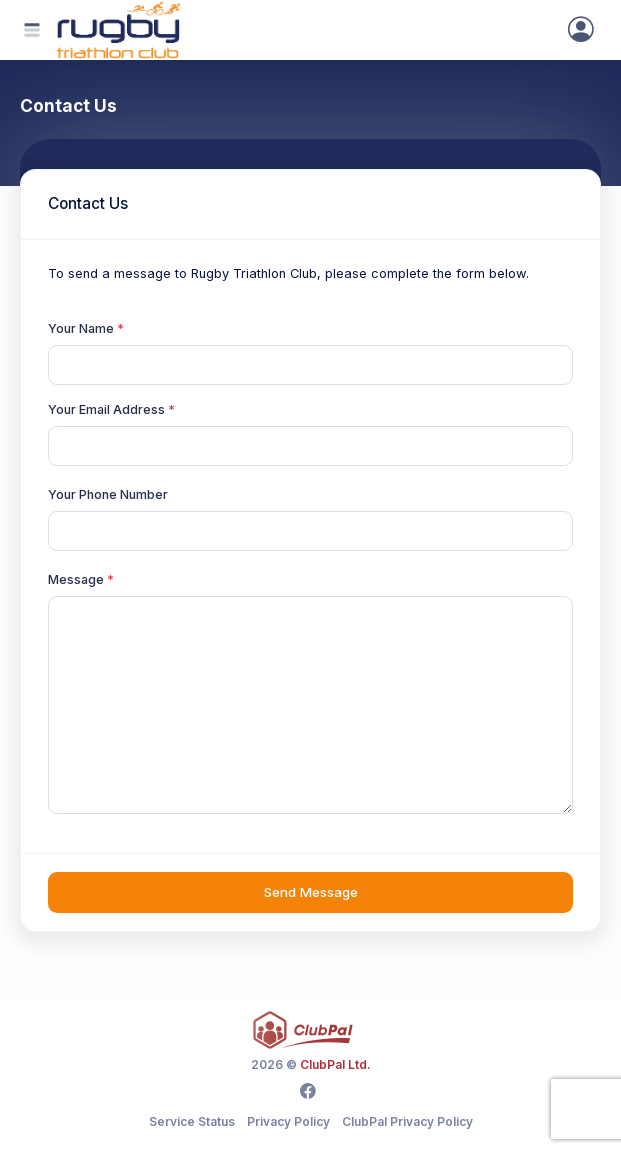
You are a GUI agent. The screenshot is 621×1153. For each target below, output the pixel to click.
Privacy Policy (288, 1121)
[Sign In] (581, 30)
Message (76, 579)
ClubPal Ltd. (335, 1064)
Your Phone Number (108, 494)
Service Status (192, 1121)
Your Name (81, 328)
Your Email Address (106, 409)
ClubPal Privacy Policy (407, 1121)
